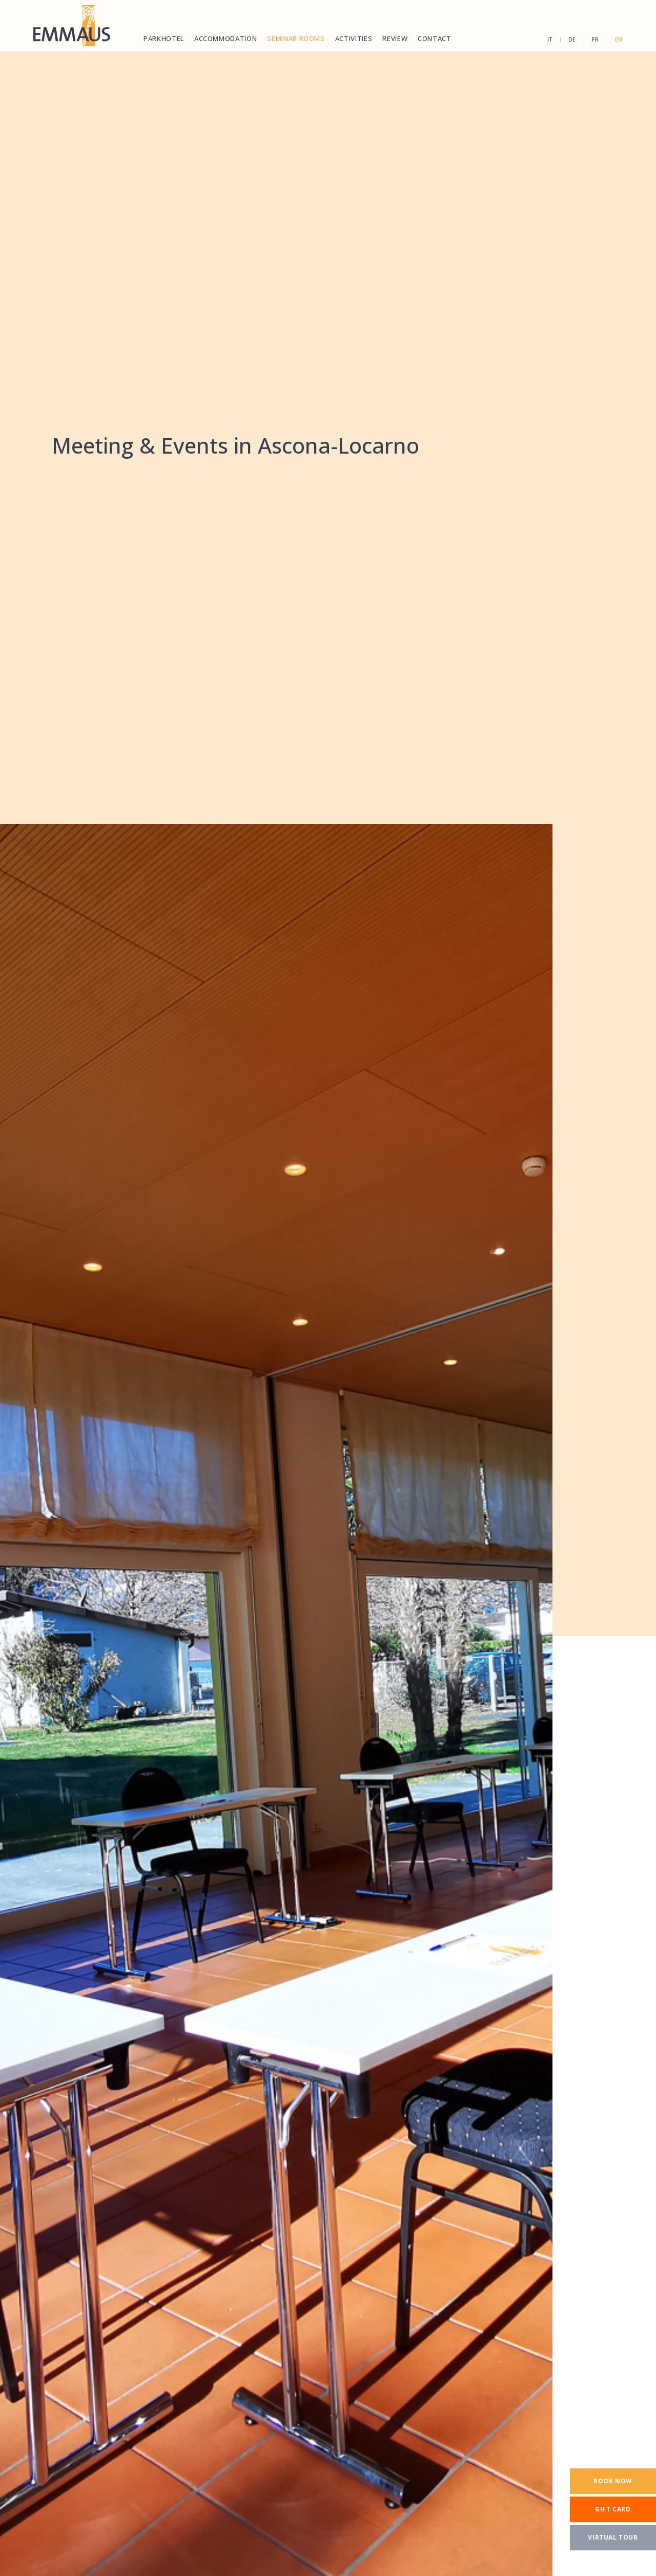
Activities (354, 38)
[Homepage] (71, 25)
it (549, 39)
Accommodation (225, 38)
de (572, 39)
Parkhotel (164, 38)
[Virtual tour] (613, 2537)
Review (394, 38)
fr (595, 39)
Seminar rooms (295, 38)
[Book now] (613, 2481)
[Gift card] (613, 2509)
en (619, 39)
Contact (435, 38)
